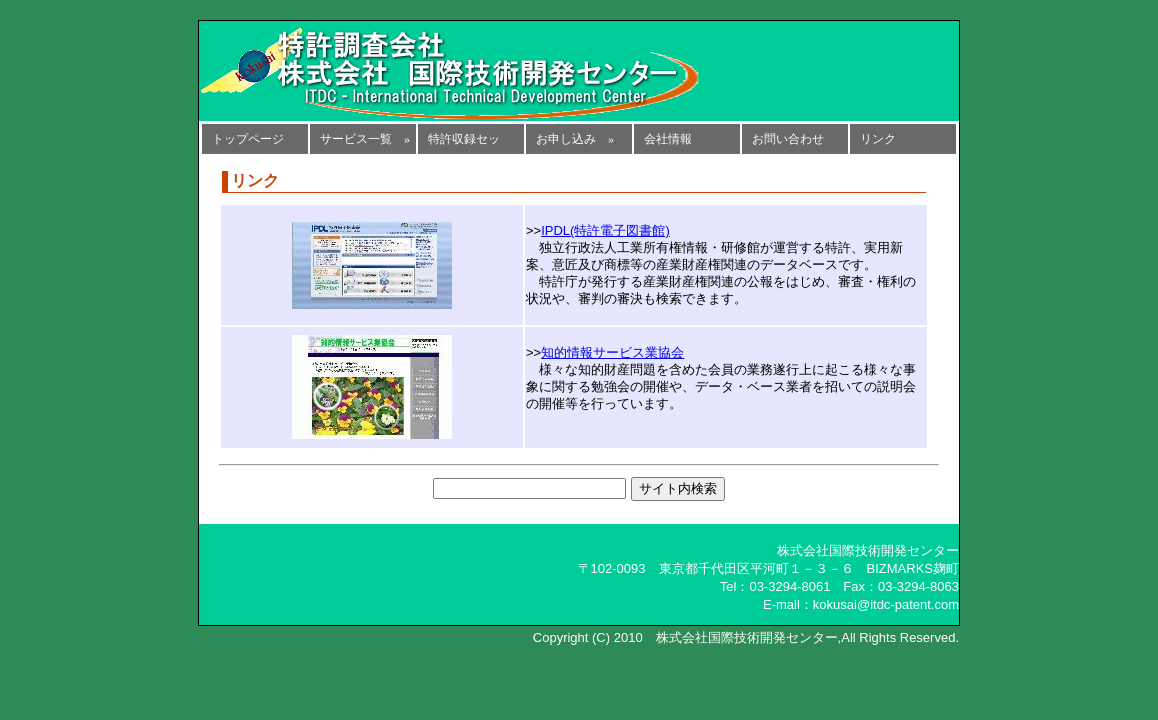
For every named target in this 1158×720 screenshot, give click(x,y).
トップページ (248, 139)
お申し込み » (575, 139)
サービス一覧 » (365, 139)
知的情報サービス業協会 (612, 352)
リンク (878, 139)
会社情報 (668, 139)
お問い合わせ (788, 139)
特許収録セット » (464, 143)
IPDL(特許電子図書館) (605, 230)
